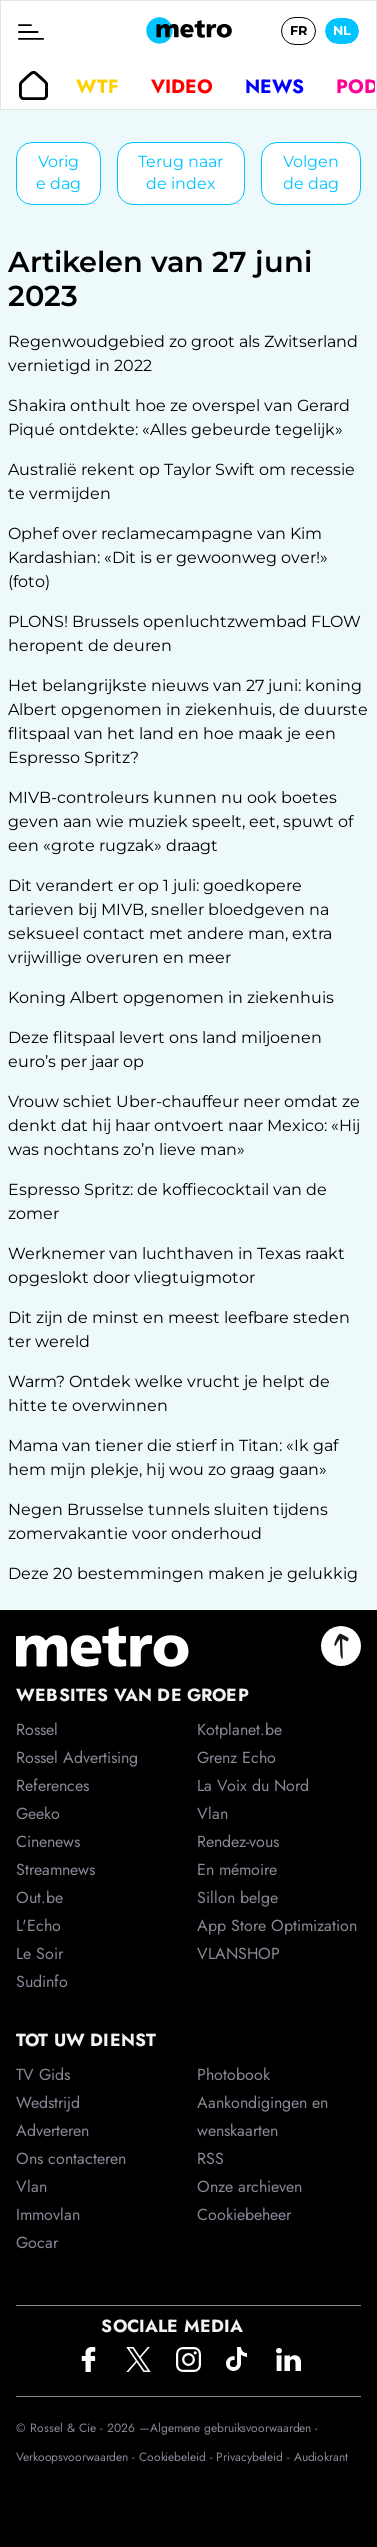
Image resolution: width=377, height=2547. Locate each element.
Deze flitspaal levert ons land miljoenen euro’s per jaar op (165, 1049)
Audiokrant (321, 2457)
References (52, 1785)
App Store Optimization (277, 1925)
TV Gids (43, 2074)
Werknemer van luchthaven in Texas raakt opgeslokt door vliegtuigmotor (176, 1265)
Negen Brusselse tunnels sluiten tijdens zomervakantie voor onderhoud (168, 1521)
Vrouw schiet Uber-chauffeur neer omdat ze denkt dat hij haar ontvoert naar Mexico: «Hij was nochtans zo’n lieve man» (184, 1125)
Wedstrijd (48, 2102)
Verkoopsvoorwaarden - (77, 2457)
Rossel (37, 1729)
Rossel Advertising (77, 1757)
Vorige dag (58, 172)
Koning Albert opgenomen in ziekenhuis (171, 997)
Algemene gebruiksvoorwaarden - (234, 2428)
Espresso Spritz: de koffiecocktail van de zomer (167, 1201)
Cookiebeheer (244, 2214)
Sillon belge (237, 1897)
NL (342, 30)
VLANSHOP (238, 1953)
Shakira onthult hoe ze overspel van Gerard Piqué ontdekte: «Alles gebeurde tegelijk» (179, 417)
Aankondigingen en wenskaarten (262, 2116)
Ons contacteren (71, 2158)
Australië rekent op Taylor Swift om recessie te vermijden (181, 481)
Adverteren (52, 2130)
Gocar (37, 2242)
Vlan (31, 2186)
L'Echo (38, 1925)
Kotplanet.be (239, 1729)
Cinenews (48, 1841)
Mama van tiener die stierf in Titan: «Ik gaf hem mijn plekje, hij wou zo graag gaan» (173, 1457)
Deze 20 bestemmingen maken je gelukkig (183, 1573)
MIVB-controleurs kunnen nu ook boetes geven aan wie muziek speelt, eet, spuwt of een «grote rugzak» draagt (180, 821)
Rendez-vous (238, 1841)
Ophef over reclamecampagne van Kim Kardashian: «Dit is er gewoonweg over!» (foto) (168, 557)
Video (182, 86)
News (274, 86)
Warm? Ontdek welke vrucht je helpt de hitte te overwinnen (169, 1393)
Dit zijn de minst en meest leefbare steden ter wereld (179, 1329)
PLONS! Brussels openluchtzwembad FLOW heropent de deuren (184, 633)
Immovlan (48, 2214)
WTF (97, 86)
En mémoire (237, 1869)
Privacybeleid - (254, 2457)
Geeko (38, 1813)
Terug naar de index (180, 172)
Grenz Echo (236, 1757)
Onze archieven (249, 2186)
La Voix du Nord (253, 1785)
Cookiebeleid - (178, 2457)
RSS (210, 2158)
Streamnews (55, 1869)
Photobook (233, 2074)
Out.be (39, 1897)
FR (298, 30)
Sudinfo (42, 1981)
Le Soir (39, 1953)
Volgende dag (311, 172)
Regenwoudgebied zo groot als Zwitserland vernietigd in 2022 (183, 353)
